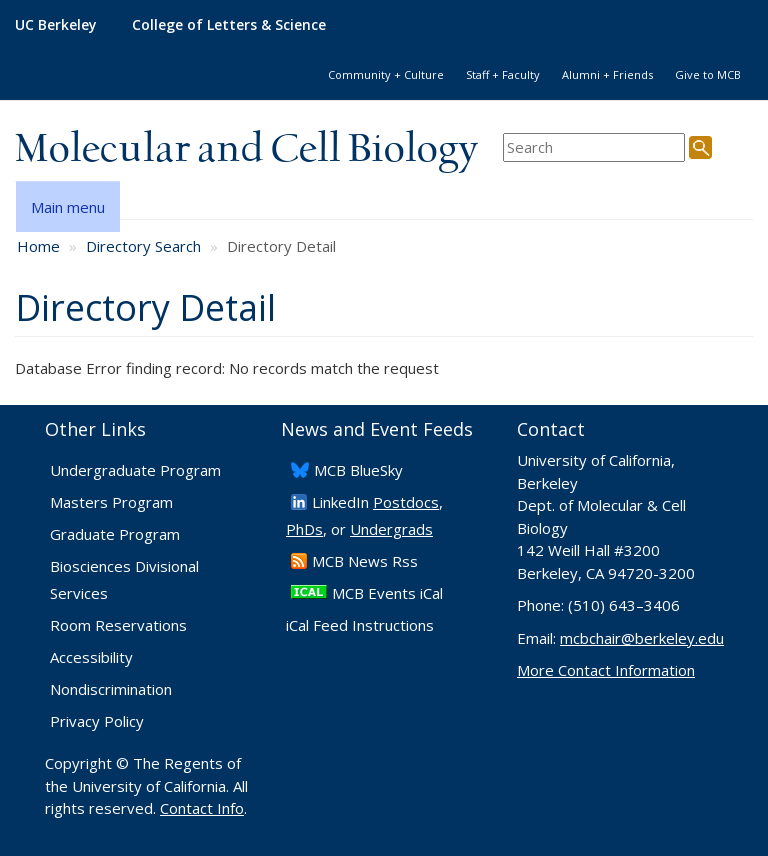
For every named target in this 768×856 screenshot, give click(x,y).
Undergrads (391, 529)
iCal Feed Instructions (360, 625)
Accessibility (91, 657)
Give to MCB (708, 74)
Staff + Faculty (503, 74)
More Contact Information (606, 670)
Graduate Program (115, 534)
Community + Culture (386, 74)
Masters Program (111, 502)
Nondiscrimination (111, 689)
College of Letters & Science (229, 24)
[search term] (594, 147)
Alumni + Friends (607, 74)
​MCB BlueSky (358, 470)
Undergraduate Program (135, 470)
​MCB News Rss (365, 561)
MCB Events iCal (387, 593)
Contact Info (202, 808)
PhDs (304, 529)
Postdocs (406, 502)
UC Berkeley (56, 24)
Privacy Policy (97, 721)
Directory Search (143, 246)
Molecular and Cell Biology (246, 150)
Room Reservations (118, 625)
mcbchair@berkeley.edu (642, 638)
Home (38, 246)
